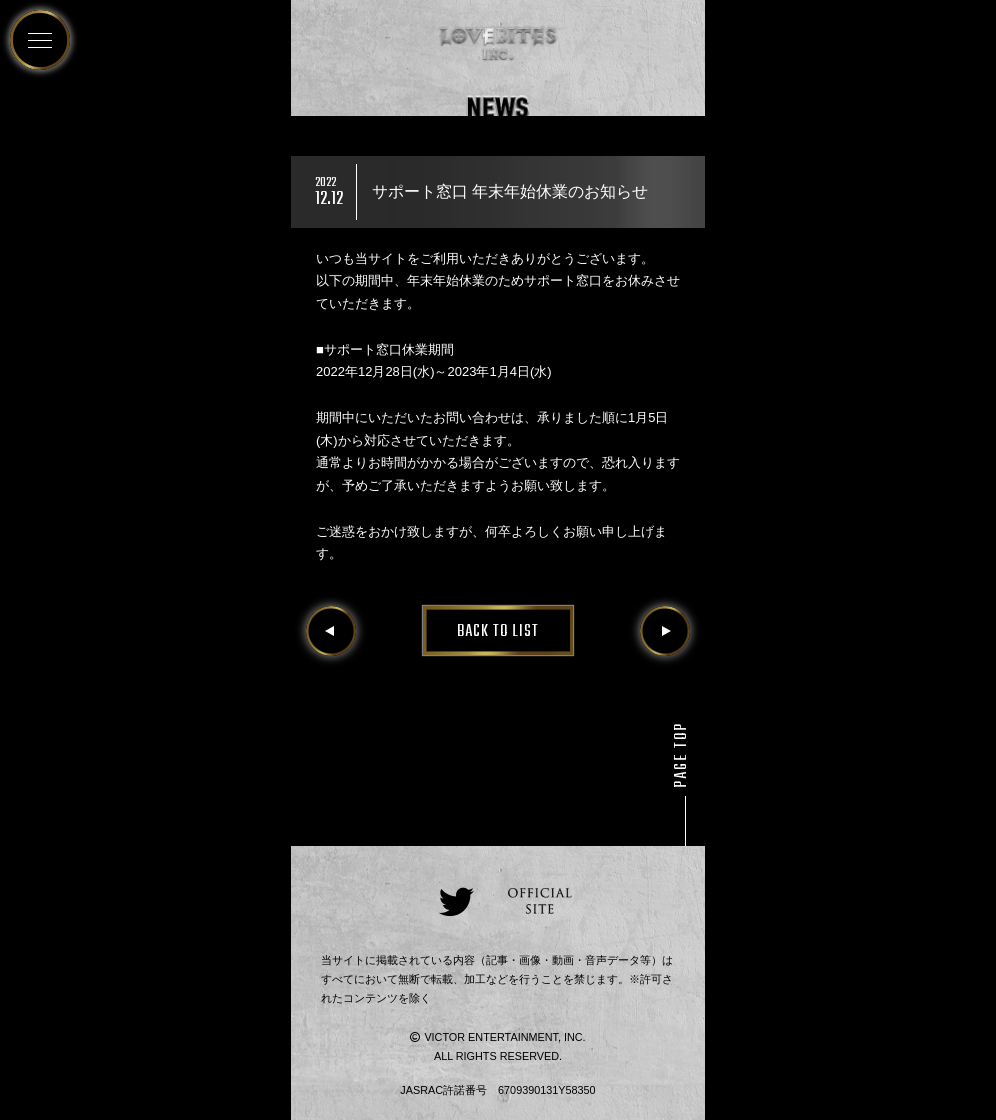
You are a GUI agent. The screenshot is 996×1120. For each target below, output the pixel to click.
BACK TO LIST (498, 632)
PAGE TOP (682, 755)
